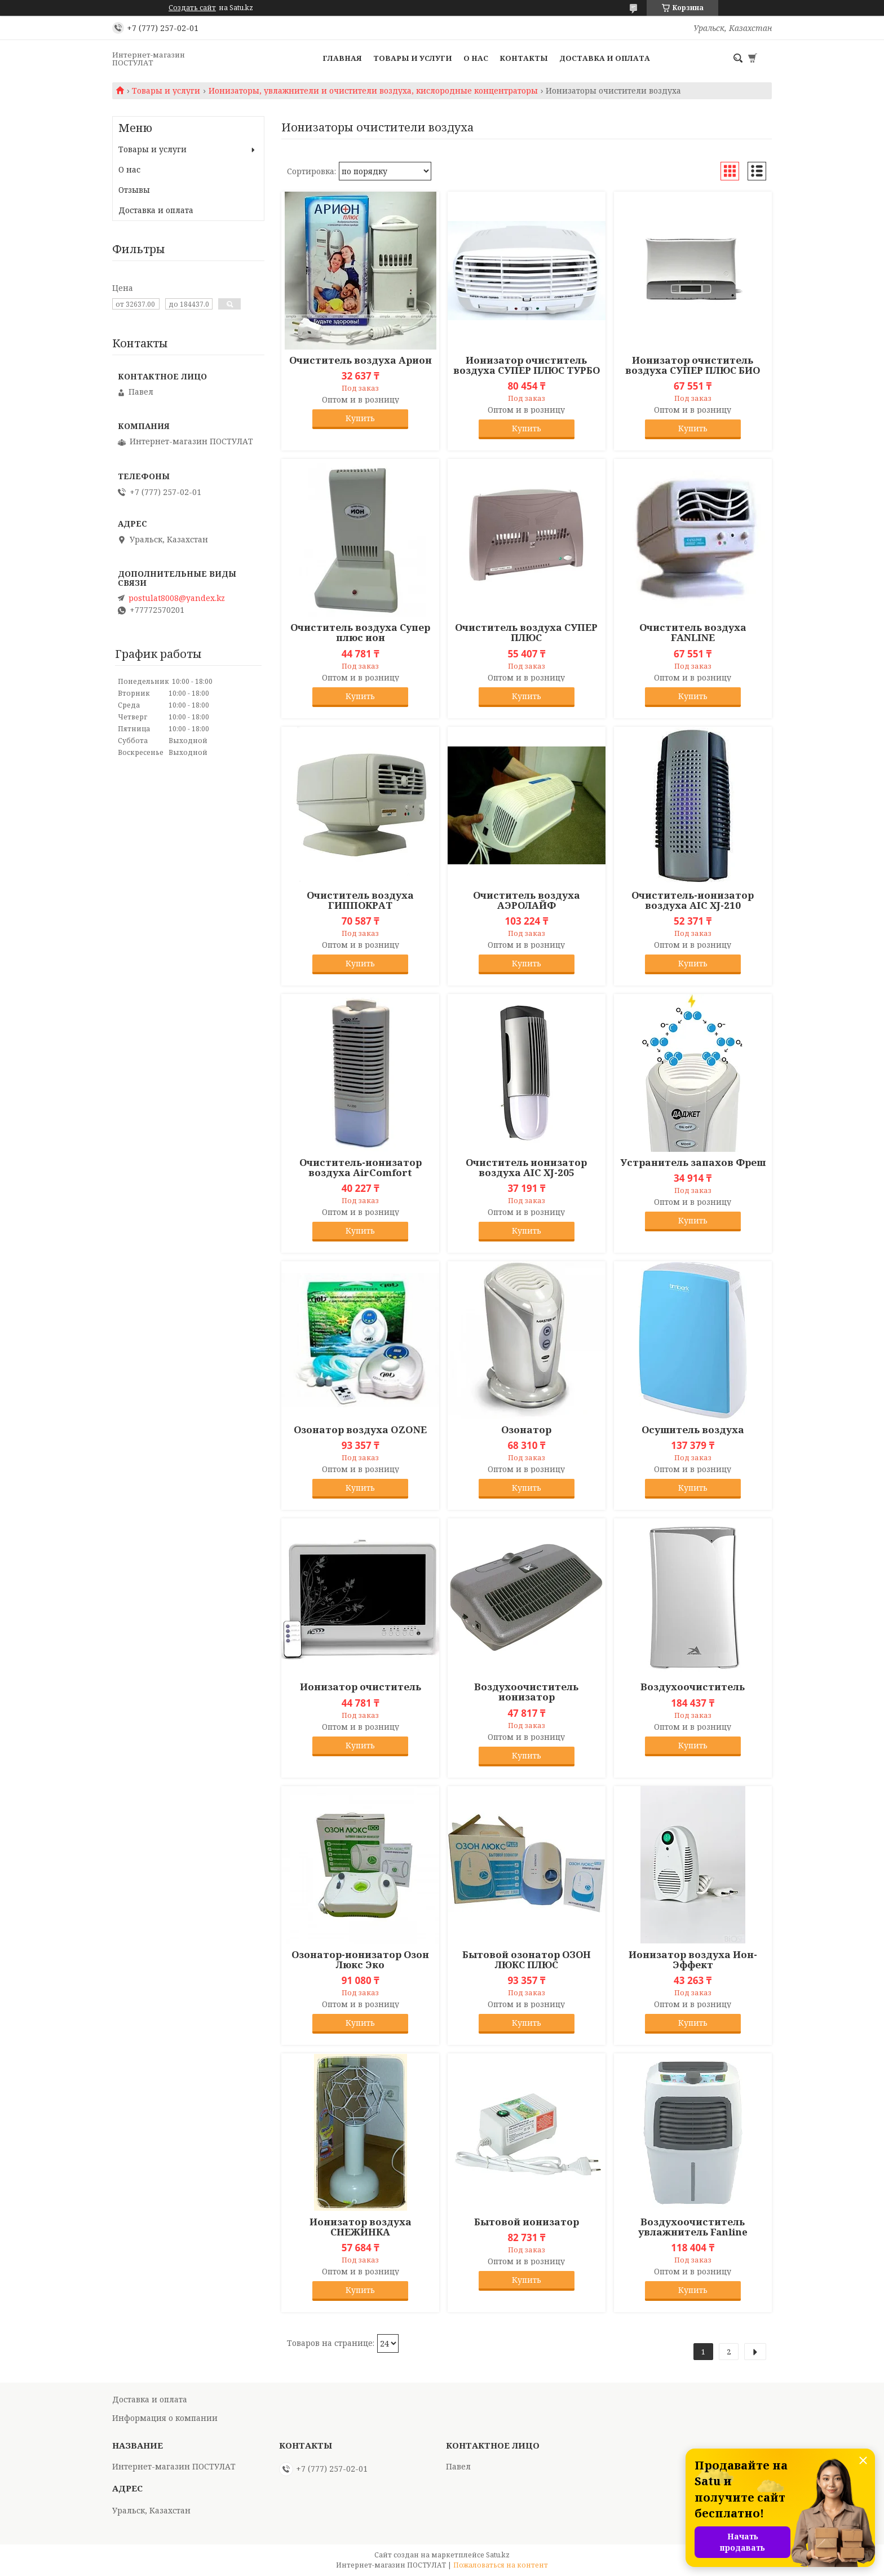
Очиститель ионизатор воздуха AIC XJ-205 (526, 1167)
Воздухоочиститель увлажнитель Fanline (693, 2227)
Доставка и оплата (604, 58)
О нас (475, 58)
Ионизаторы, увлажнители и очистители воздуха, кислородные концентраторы (373, 90)
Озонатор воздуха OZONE (360, 1430)
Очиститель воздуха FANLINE (692, 632)
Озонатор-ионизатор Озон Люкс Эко (360, 1960)
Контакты (524, 58)
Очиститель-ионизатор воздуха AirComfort (360, 1167)
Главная (342, 58)
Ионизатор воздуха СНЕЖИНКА (361, 2227)
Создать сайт (192, 8)
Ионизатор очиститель (360, 1687)
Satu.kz (498, 2555)
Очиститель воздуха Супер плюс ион (360, 632)
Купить (360, 418)
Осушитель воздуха (693, 1430)
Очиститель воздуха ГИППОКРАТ (360, 900)
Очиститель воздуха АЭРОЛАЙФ (526, 900)
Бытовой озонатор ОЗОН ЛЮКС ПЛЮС (526, 1960)
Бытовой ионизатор (526, 2222)
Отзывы (134, 189)
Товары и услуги (412, 58)
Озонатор (526, 1430)
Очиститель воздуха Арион (360, 360)
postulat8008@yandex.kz (177, 598)
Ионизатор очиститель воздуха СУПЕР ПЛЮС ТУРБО (526, 365)
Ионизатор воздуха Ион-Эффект (693, 1960)
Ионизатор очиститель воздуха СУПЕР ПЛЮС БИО (692, 365)
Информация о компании (165, 2417)
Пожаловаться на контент (500, 2565)
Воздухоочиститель (692, 1687)
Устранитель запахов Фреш (693, 1162)
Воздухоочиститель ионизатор (526, 1692)
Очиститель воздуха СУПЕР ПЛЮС (526, 632)
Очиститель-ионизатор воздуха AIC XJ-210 (692, 900)
